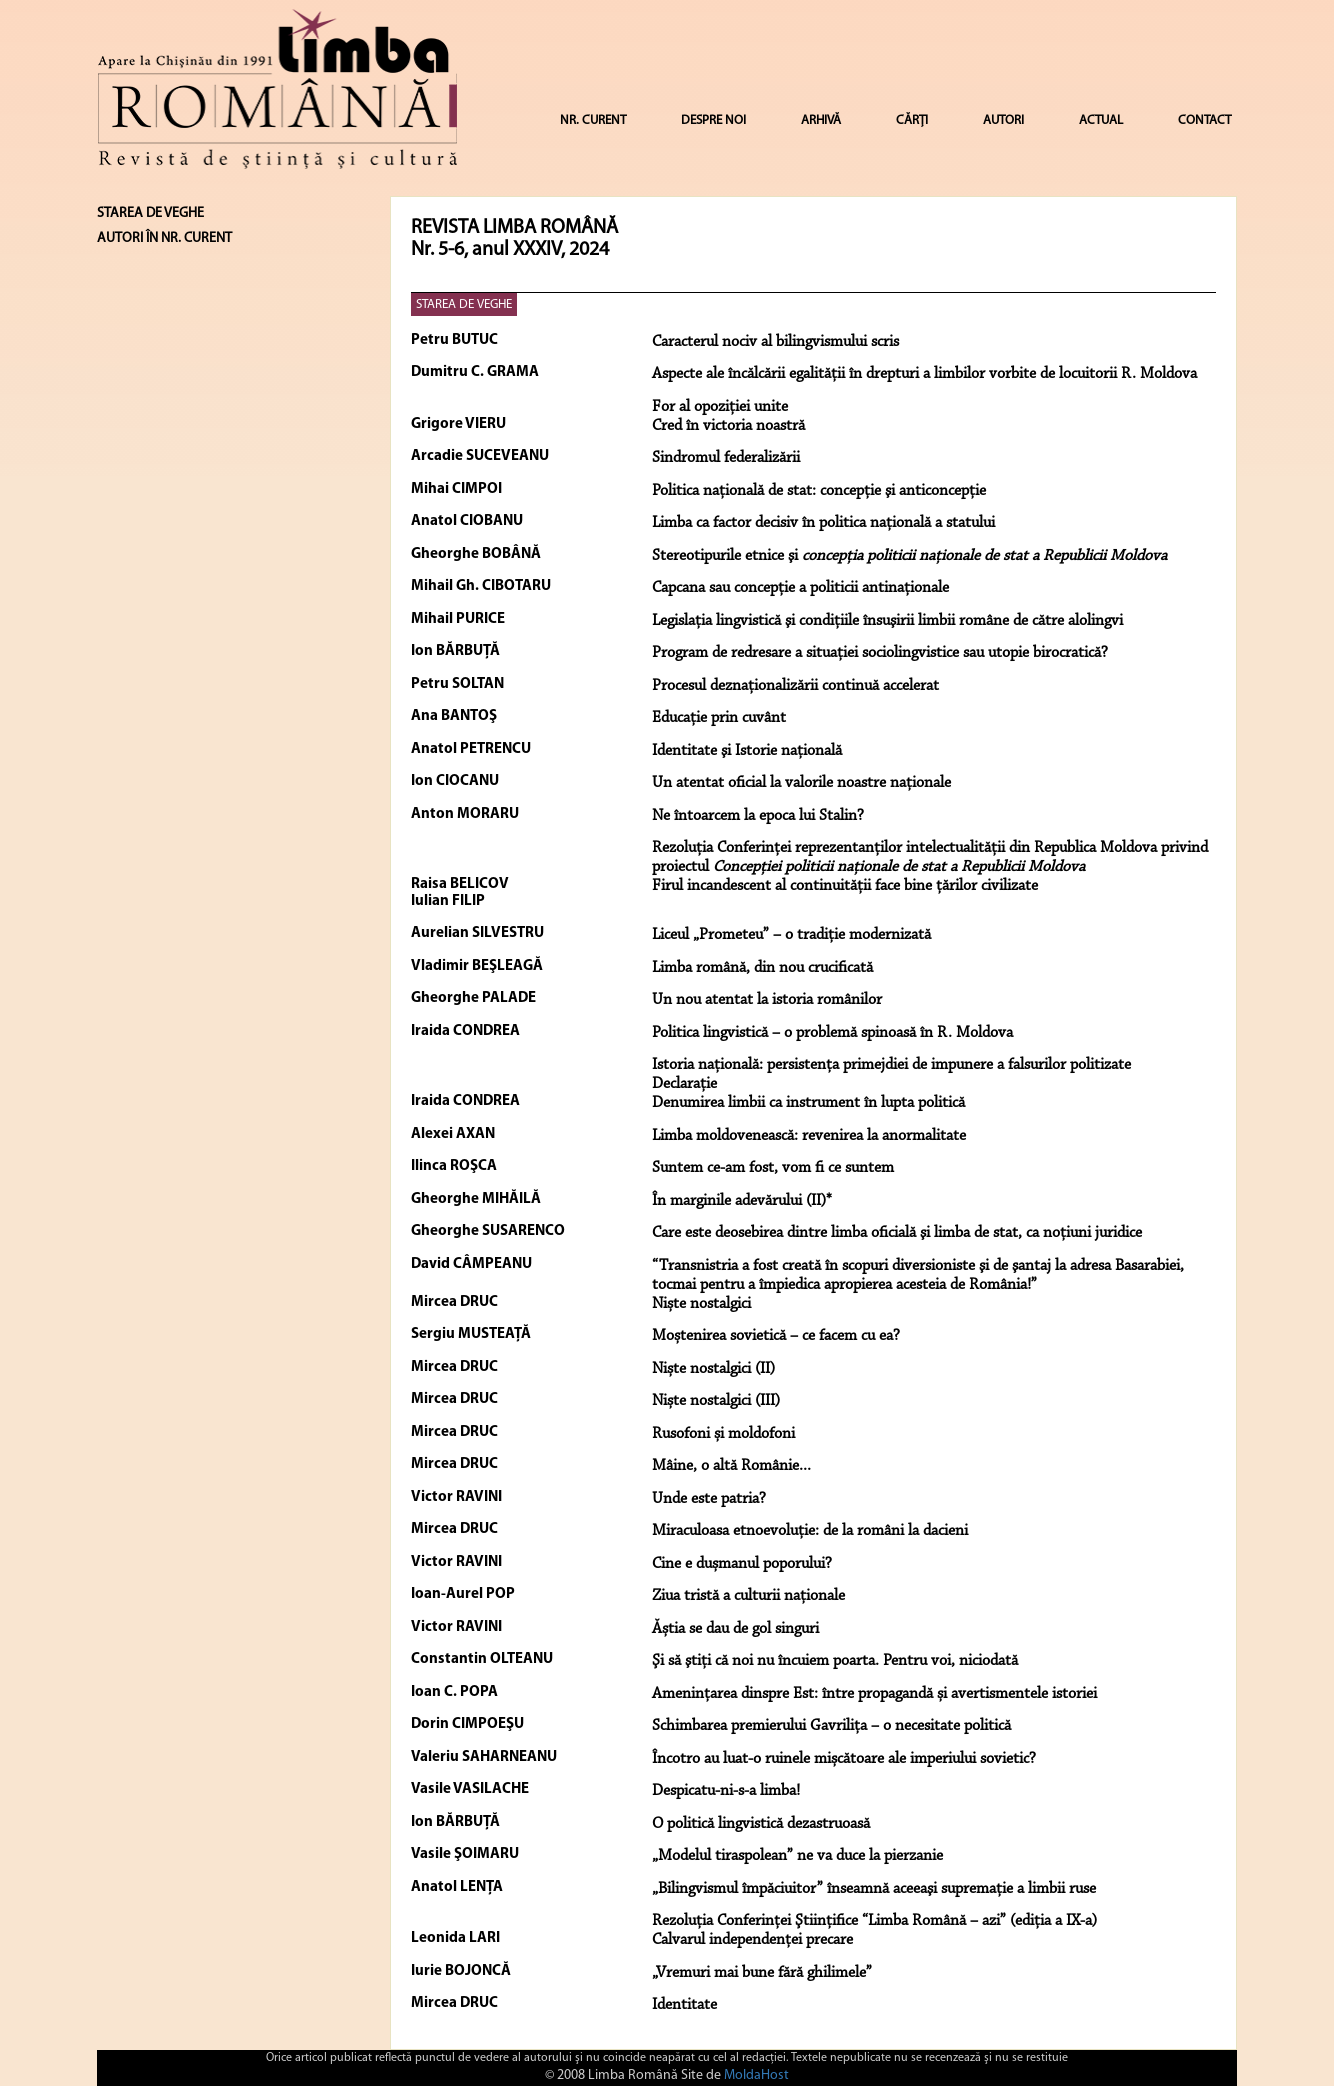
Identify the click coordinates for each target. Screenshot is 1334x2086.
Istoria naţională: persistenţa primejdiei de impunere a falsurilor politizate (891, 1065)
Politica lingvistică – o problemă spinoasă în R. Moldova (832, 1033)
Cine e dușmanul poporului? (742, 1564)
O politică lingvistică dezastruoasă (761, 1824)
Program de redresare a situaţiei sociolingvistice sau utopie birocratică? (880, 653)
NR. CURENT (593, 120)
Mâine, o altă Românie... (731, 1466)
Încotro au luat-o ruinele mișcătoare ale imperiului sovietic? (844, 1759)
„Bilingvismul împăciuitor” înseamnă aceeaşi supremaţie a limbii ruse (874, 1889)
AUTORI (1003, 120)
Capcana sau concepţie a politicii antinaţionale (800, 588)
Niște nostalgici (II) (713, 1369)
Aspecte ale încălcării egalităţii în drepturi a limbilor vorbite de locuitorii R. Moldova (924, 374)
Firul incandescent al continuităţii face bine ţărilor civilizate (845, 886)
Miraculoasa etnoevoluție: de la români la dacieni (810, 1531)
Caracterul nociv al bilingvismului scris (775, 342)
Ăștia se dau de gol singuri (735, 1629)
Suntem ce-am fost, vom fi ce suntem (773, 1168)
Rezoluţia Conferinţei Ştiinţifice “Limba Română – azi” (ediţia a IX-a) (874, 1921)
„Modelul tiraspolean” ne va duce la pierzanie (797, 1856)
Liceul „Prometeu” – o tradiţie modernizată (791, 935)
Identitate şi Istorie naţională (747, 751)
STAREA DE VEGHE (464, 304)
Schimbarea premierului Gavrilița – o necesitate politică (831, 1726)
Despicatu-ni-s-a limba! (726, 1791)
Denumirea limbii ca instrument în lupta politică (808, 1103)
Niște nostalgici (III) (716, 1401)
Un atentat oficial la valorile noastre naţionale (801, 783)
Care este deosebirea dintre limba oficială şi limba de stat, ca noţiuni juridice (897, 1233)
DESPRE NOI (713, 120)
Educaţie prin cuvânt (719, 718)
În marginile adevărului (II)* (742, 1201)
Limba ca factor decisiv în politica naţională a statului (823, 523)
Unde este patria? (709, 1499)
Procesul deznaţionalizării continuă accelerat (795, 686)
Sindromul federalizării (726, 458)
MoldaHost (756, 2075)
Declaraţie (684, 1084)
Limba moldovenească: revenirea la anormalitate (809, 1136)
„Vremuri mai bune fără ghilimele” (762, 1973)
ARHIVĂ (821, 120)
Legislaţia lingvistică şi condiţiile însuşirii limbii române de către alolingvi (887, 621)
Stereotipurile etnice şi (909, 556)
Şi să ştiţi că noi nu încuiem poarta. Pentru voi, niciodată (835, 1661)
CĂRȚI (912, 120)
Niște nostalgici (701, 1304)
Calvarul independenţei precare (752, 1940)
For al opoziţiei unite (720, 407)
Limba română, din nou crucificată (762, 968)
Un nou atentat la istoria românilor (767, 1000)
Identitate (684, 2005)
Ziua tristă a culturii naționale (748, 1596)
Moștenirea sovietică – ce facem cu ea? (776, 1336)
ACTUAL (1101, 120)
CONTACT (1204, 120)
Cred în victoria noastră (728, 426)
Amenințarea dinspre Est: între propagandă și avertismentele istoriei (874, 1694)
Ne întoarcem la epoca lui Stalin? (758, 816)
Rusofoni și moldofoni (723, 1434)
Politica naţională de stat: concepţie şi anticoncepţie (819, 491)
